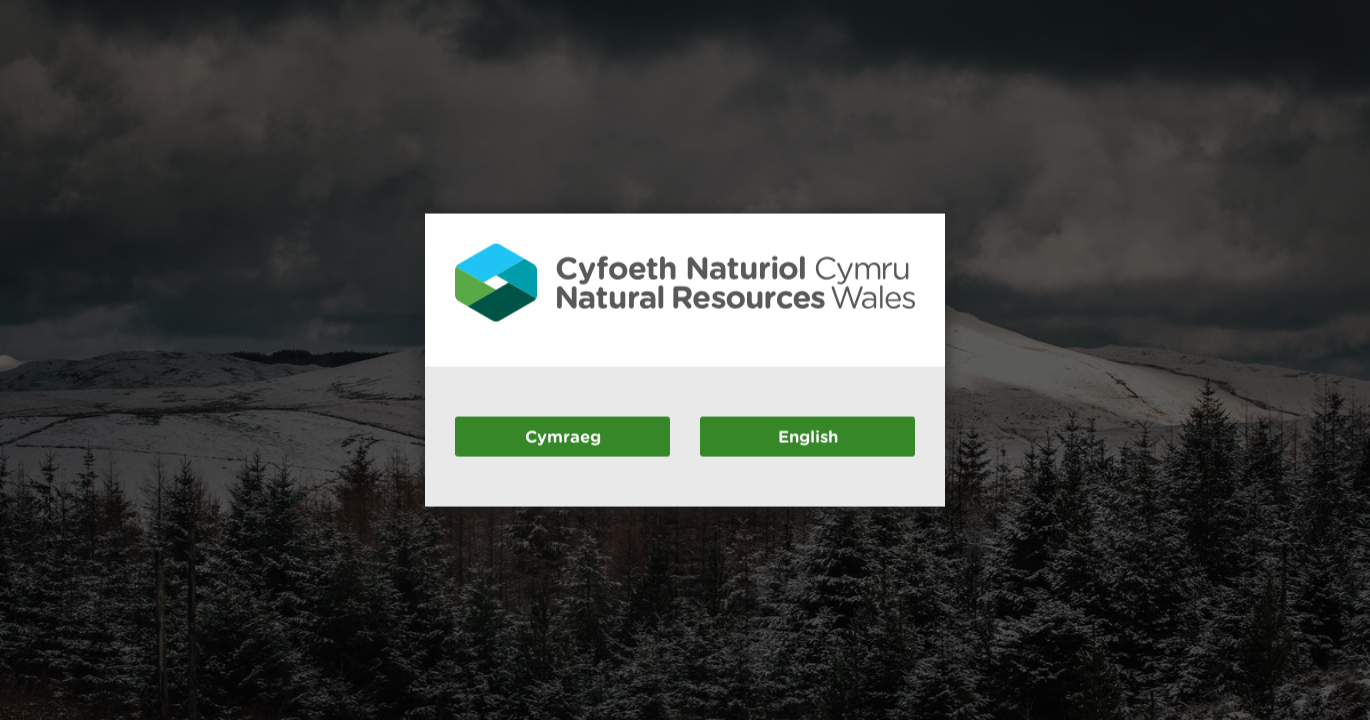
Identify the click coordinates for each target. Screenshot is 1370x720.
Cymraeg (563, 435)
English (808, 435)
